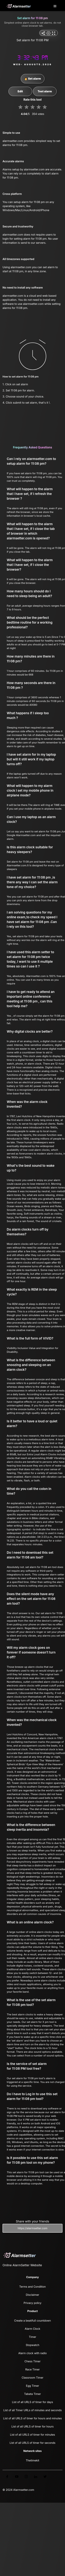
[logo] (18, 6)
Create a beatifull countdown (32, 2320)
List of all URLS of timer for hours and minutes (32, 2418)
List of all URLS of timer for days (32, 2402)
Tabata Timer (32, 2394)
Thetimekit (32, 2460)
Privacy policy (32, 2303)
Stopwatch (32, 2345)
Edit (20, 91)
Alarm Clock (32, 2328)
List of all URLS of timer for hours (32, 2426)
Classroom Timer (32, 2377)
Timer (32, 2337)
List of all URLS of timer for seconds (32, 2442)
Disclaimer (32, 2294)
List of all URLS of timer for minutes (32, 2434)
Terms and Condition (32, 2286)
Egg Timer (32, 2385)
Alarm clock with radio (32, 2353)
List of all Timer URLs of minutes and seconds (32, 2410)
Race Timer (32, 2369)
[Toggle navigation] (55, 6)
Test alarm (45, 91)
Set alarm (32, 79)
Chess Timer (32, 2361)
